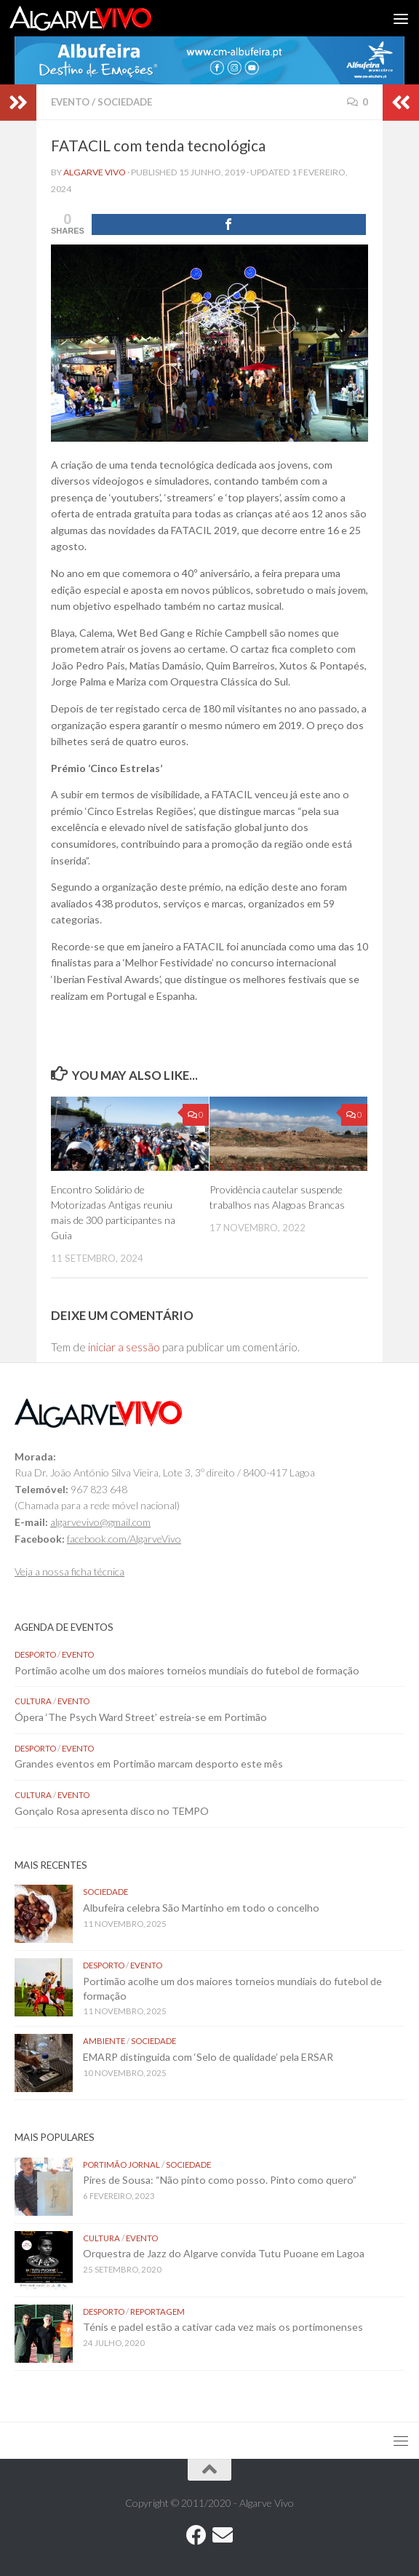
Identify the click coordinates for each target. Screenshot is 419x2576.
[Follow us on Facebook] (196, 2535)
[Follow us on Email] (222, 2535)
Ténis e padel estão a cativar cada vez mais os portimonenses (223, 2327)
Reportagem (157, 2311)
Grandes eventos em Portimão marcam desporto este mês (149, 1763)
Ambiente (104, 2041)
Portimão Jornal (121, 2164)
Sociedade (124, 102)
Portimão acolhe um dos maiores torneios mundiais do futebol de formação (187, 1670)
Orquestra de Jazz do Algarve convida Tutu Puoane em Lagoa (223, 2253)
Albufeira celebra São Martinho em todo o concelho (201, 1907)
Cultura (33, 1701)
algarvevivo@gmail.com (100, 1522)
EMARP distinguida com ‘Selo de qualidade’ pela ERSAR (208, 2057)
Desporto (35, 1654)
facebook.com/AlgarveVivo (124, 1539)
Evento (70, 102)
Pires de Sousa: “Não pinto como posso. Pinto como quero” (221, 2180)
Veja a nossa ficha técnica (69, 1571)
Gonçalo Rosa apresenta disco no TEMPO (112, 1811)
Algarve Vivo (94, 172)
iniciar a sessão (124, 1346)
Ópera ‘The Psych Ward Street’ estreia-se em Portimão (142, 1717)
